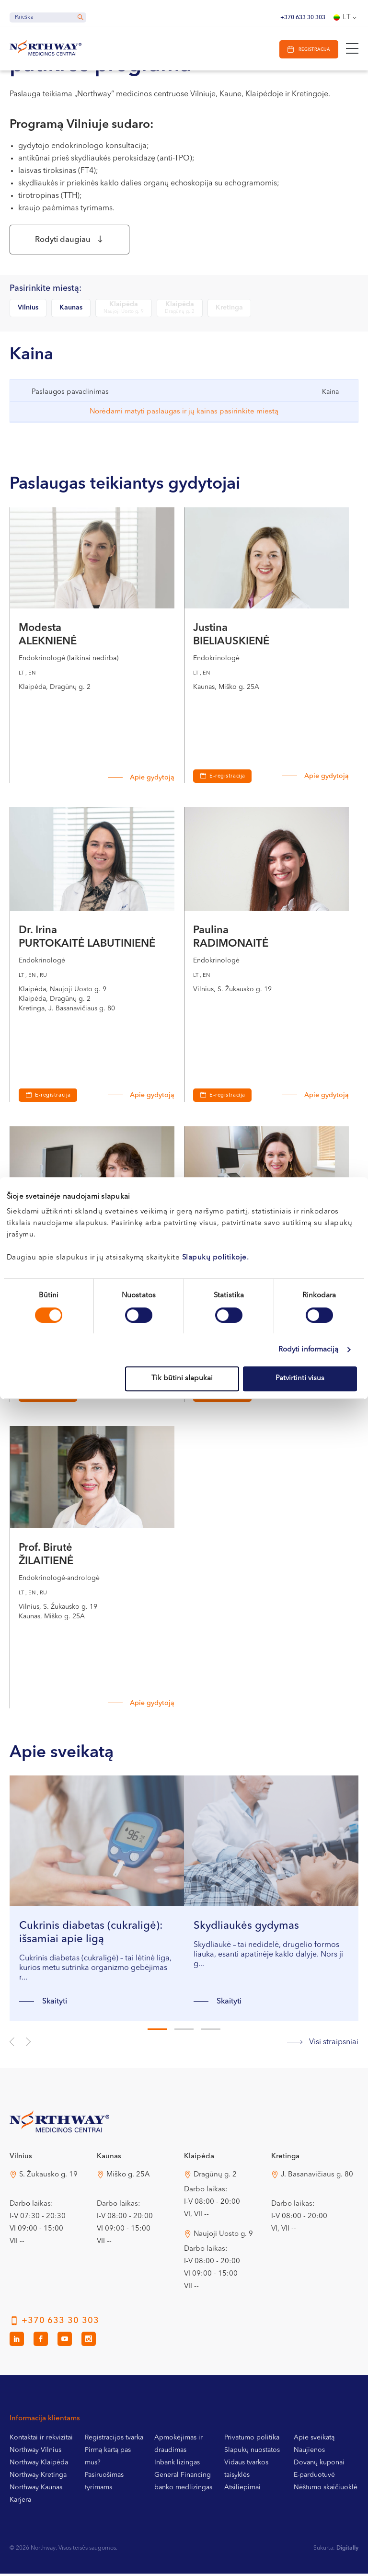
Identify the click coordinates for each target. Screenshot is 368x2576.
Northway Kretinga (38, 2477)
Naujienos (309, 2452)
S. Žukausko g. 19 (48, 2177)
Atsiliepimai (242, 2489)
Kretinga (229, 310)
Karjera (20, 2502)
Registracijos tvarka (114, 2440)
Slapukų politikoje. (215, 1257)
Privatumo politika (251, 2440)
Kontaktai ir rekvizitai (41, 2440)
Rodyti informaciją (308, 1349)
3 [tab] (210, 2031)
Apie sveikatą (314, 2440)
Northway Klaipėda (39, 2465)
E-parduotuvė (314, 2477)
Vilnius (28, 310)
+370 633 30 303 (302, 18)
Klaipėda (124, 311)
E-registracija (227, 778)
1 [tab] (157, 2031)
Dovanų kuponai (319, 2465)
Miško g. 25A (128, 2177)
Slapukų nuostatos (252, 2452)
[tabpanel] (97, 1901)
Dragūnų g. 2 (215, 2177)
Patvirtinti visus (300, 1378)
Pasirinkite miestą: (45, 291)
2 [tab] (184, 2031)
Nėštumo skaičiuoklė (325, 2489)
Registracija (312, 49)
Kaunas (70, 310)
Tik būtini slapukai (182, 1378)
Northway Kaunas (36, 2489)
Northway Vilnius (35, 2452)
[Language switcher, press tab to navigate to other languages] (346, 18)
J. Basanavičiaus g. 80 (317, 2177)
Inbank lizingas (177, 2465)
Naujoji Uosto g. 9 (223, 2236)
